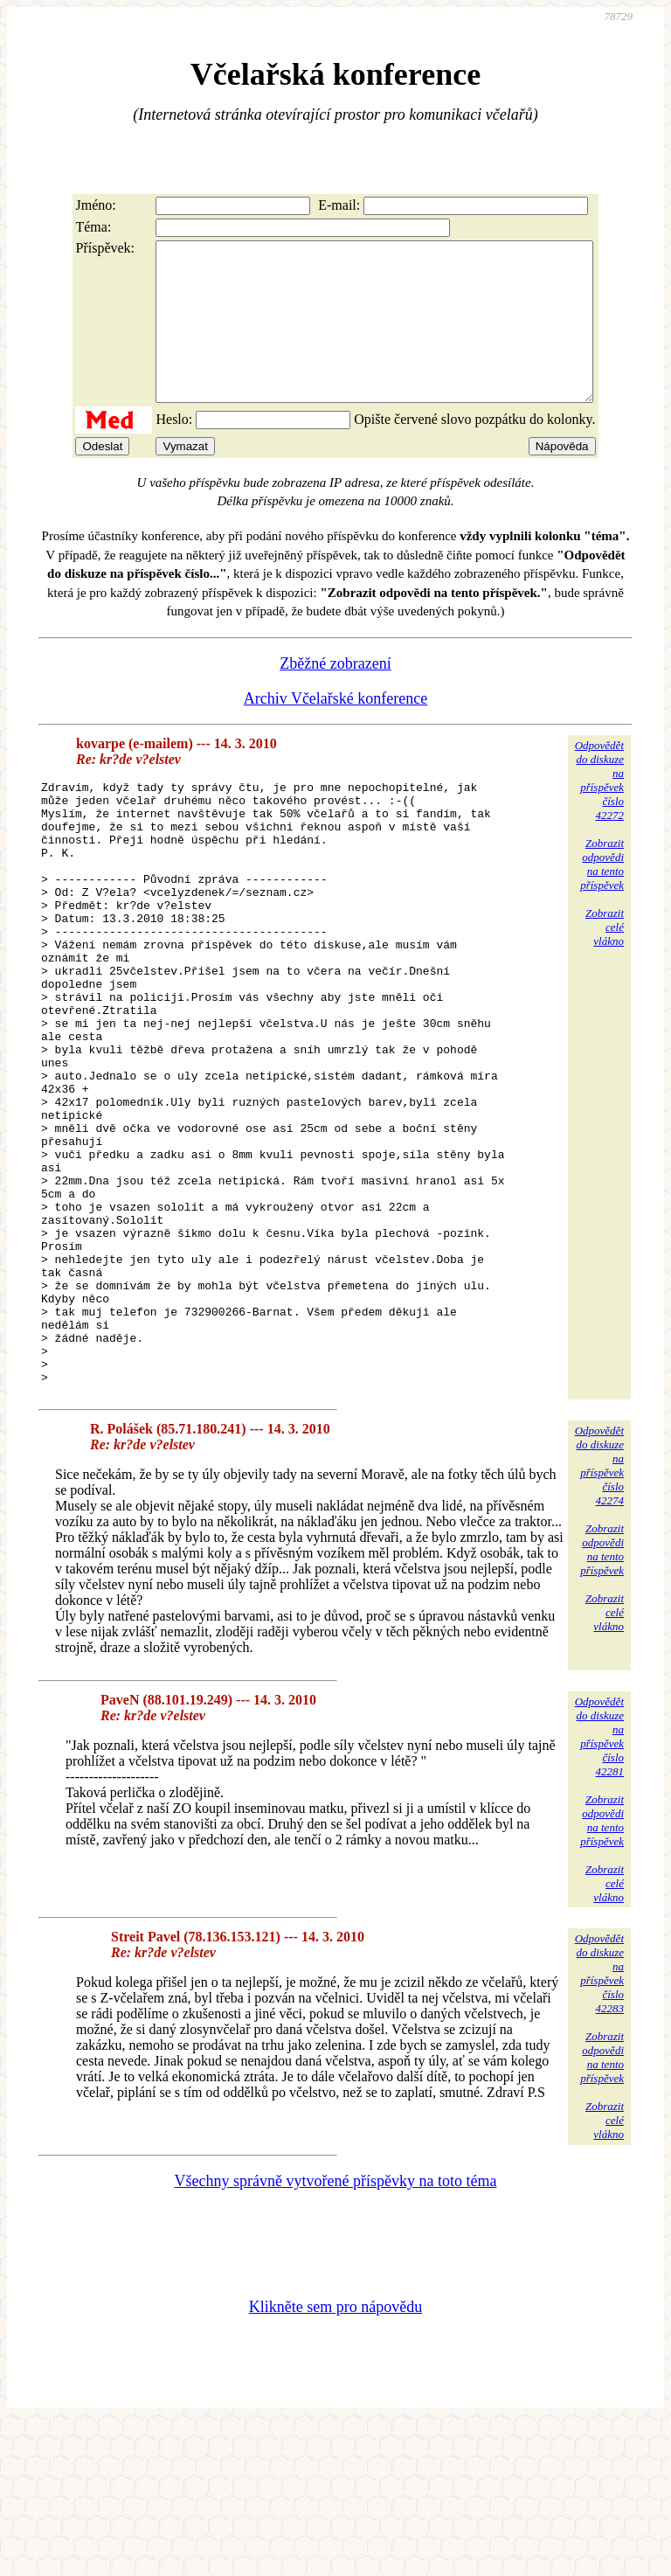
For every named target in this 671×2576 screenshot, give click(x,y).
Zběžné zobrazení (335, 695)
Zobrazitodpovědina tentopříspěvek (602, 895)
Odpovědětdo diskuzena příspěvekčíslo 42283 (599, 2125)
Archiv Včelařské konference (336, 730)
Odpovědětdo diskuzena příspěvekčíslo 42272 (599, 811)
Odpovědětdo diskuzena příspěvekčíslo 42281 (599, 1888)
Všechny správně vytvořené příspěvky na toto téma (336, 2333)
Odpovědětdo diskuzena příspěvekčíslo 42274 (599, 1617)
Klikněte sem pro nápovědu (335, 2459)
